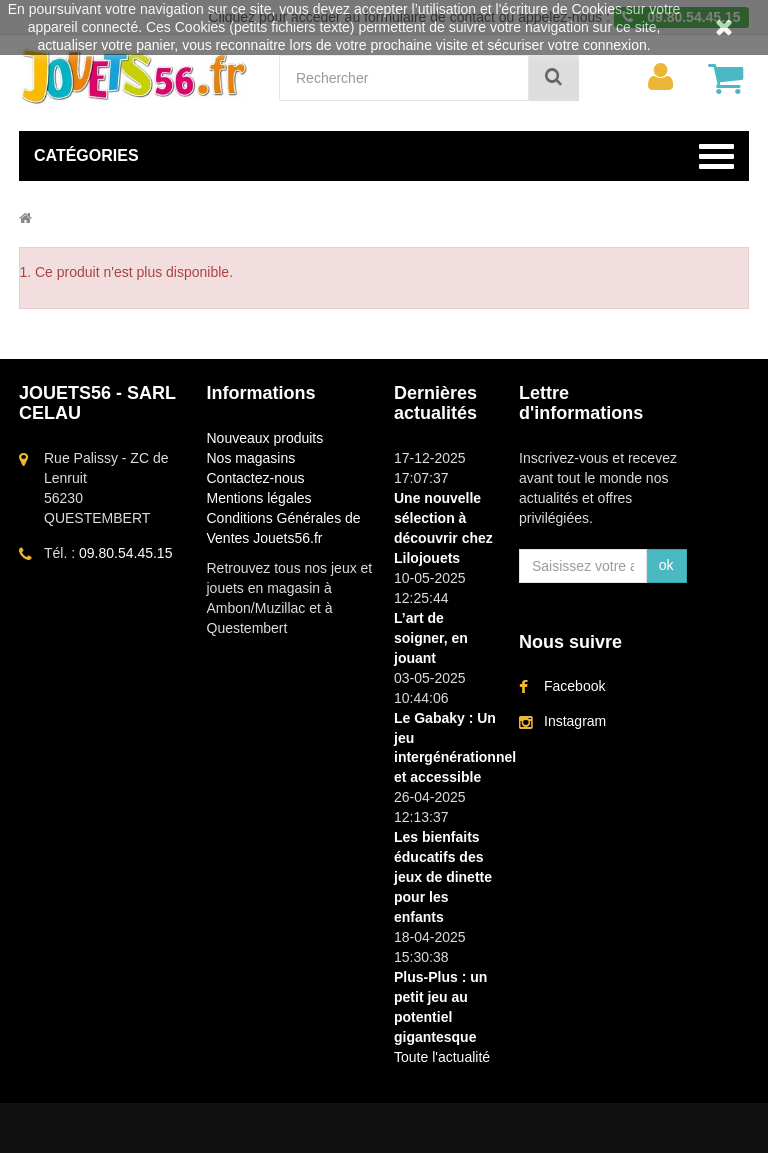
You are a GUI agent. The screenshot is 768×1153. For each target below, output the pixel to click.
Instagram (575, 721)
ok (666, 565)
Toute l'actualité (442, 1057)
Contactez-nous (256, 478)
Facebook (574, 686)
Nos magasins (251, 458)
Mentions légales (259, 498)
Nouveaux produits (265, 438)
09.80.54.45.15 (125, 553)
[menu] (661, 77)
